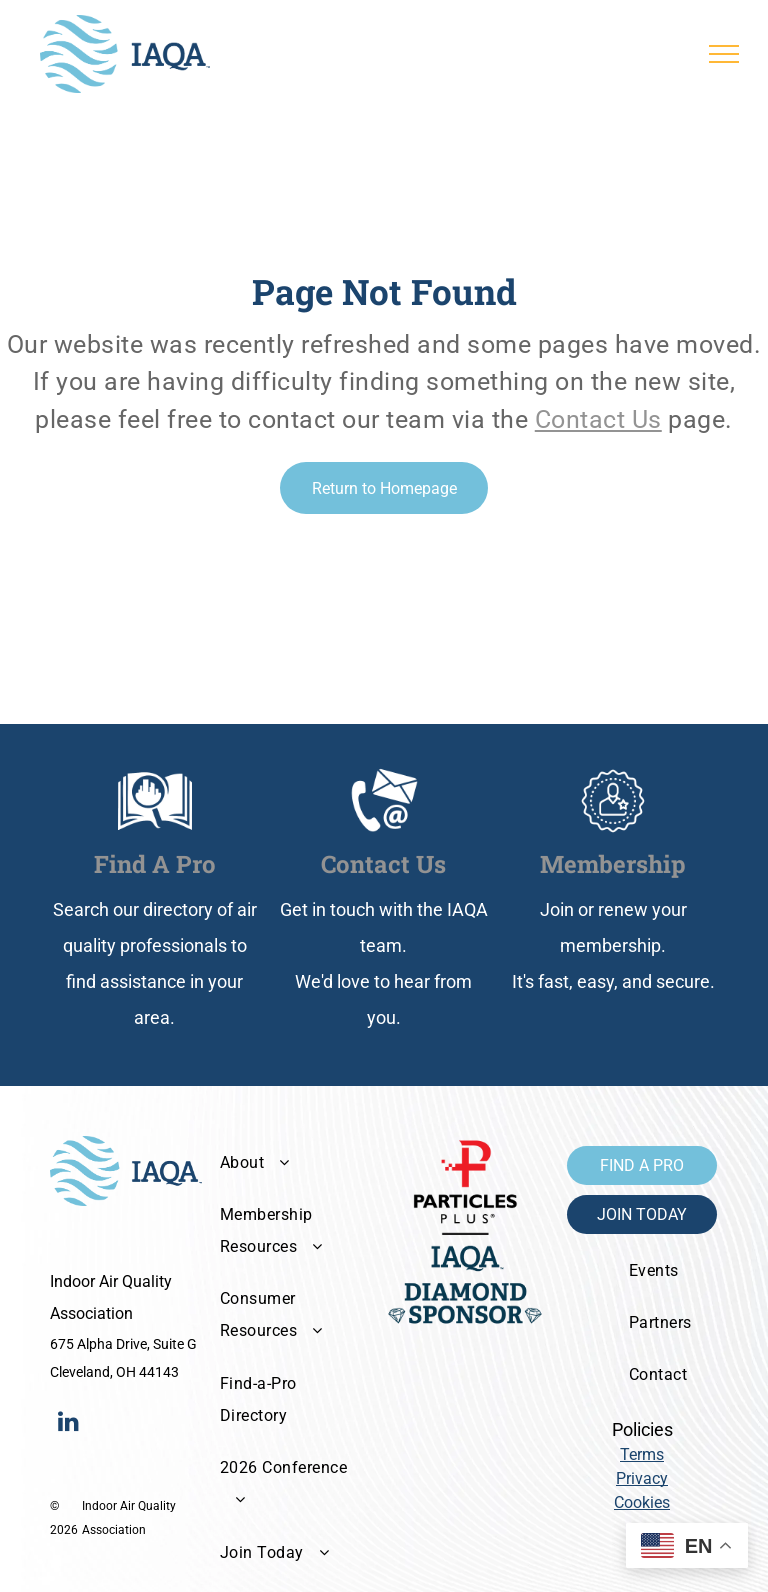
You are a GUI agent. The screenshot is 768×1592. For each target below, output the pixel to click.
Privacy (642, 1478)
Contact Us (598, 419)
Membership (613, 864)
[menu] (724, 54)
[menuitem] (289, 1162)
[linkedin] (68, 1423)
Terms (642, 1454)
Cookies (642, 1502)
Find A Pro (155, 864)
